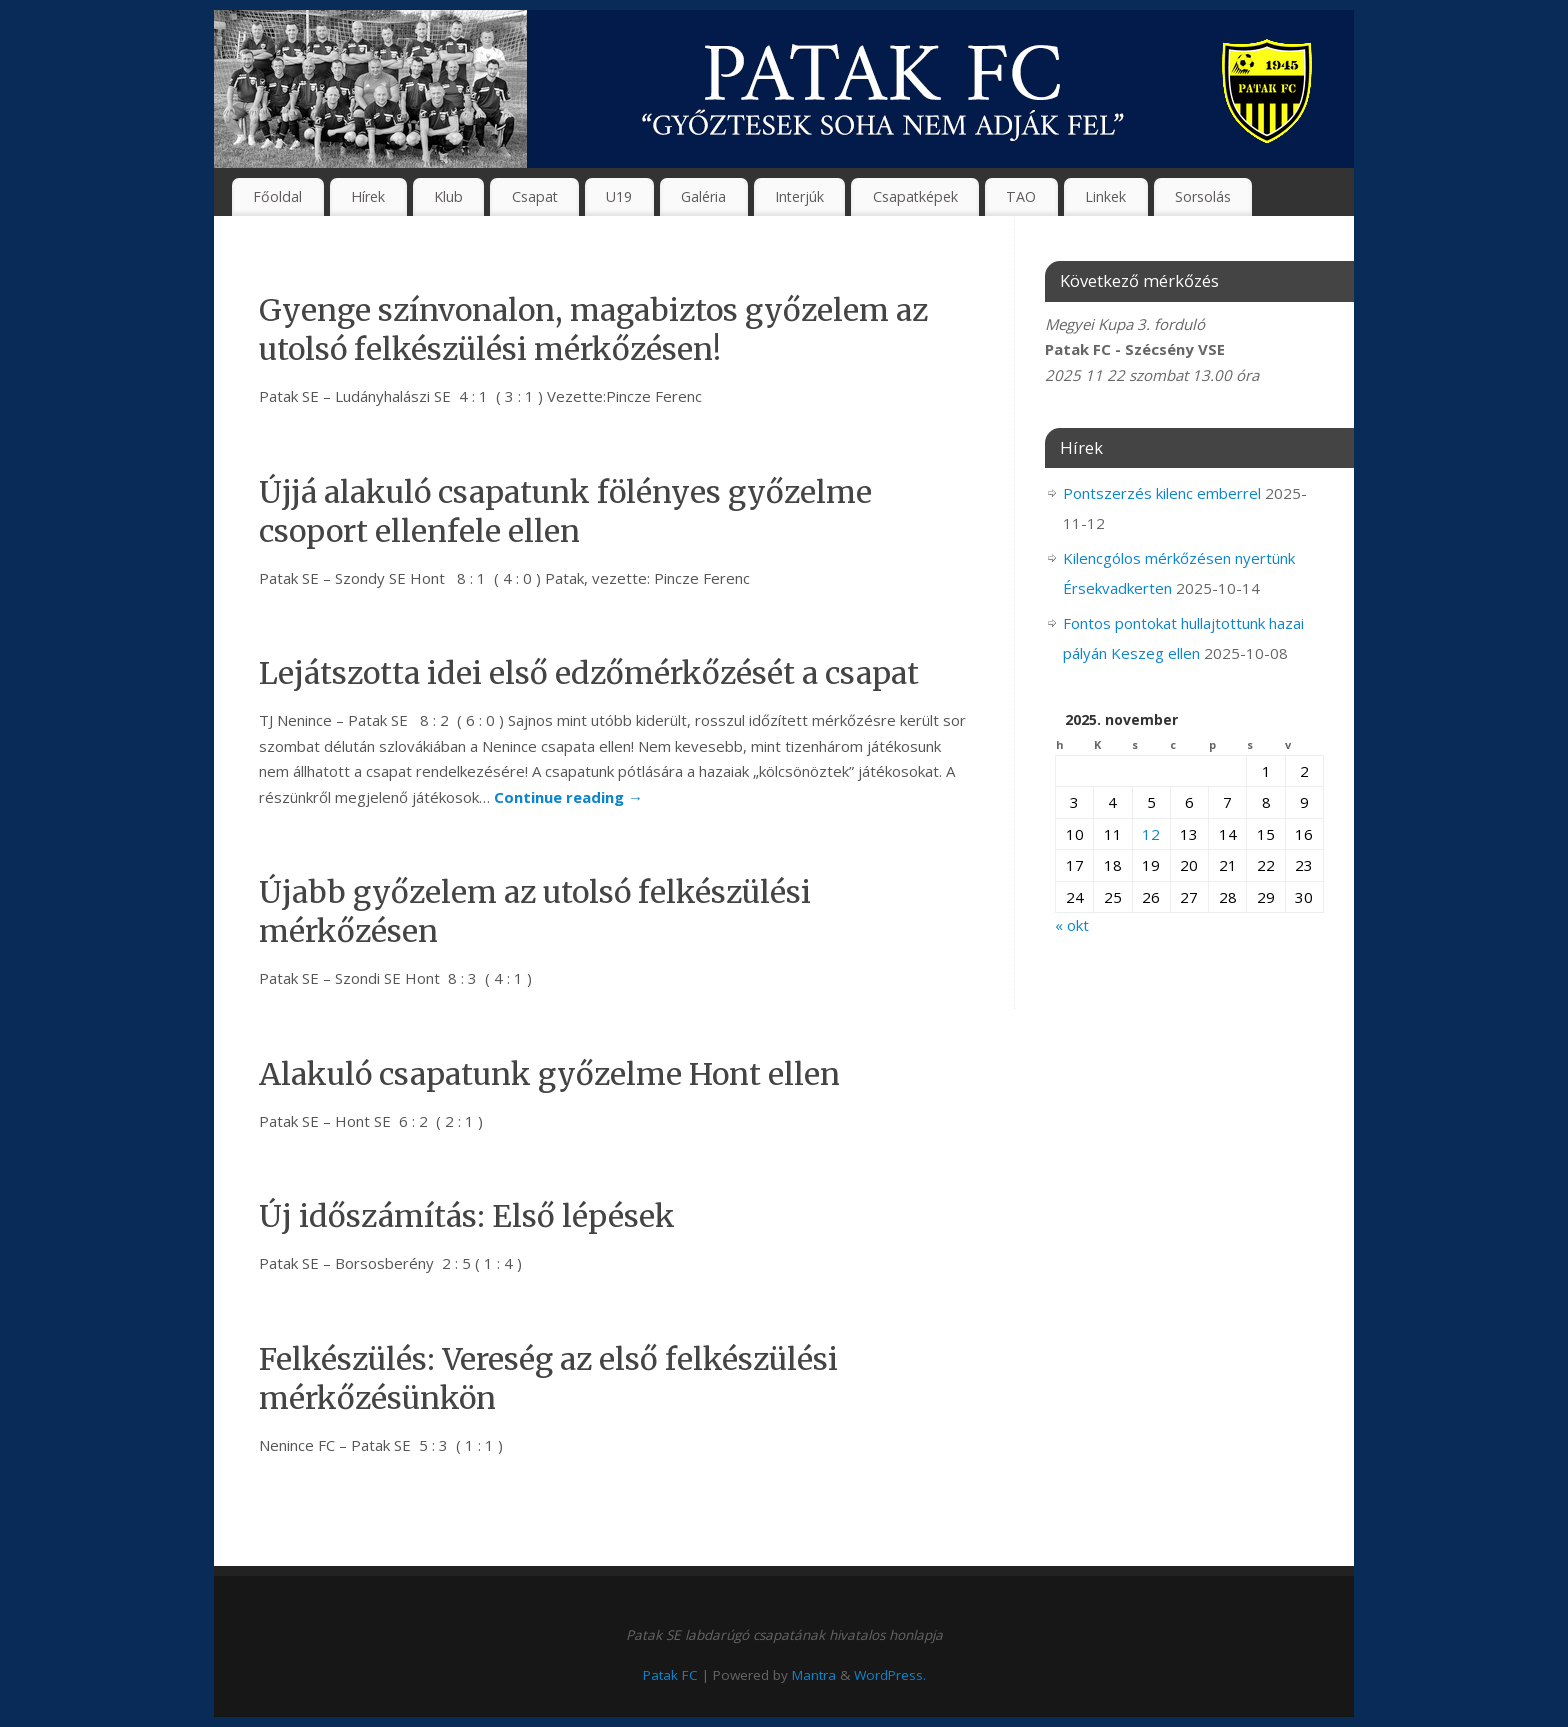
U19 (619, 196)
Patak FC (670, 1675)
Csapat (535, 196)
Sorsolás (1203, 196)
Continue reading (568, 797)
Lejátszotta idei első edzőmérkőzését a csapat (589, 673)
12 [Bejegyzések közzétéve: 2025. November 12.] (1151, 834)
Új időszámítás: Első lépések (467, 1216)
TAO (1021, 196)
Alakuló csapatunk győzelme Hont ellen (549, 1074)
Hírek (368, 196)
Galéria (703, 196)
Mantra (814, 1675)
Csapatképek (915, 196)
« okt (1072, 925)
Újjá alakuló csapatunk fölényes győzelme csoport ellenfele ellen (565, 511)
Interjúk (799, 196)
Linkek (1105, 196)
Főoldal (277, 196)
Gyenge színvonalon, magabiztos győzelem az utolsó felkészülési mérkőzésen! (593, 329)
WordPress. (890, 1675)
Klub (448, 196)
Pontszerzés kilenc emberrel (1162, 493)
